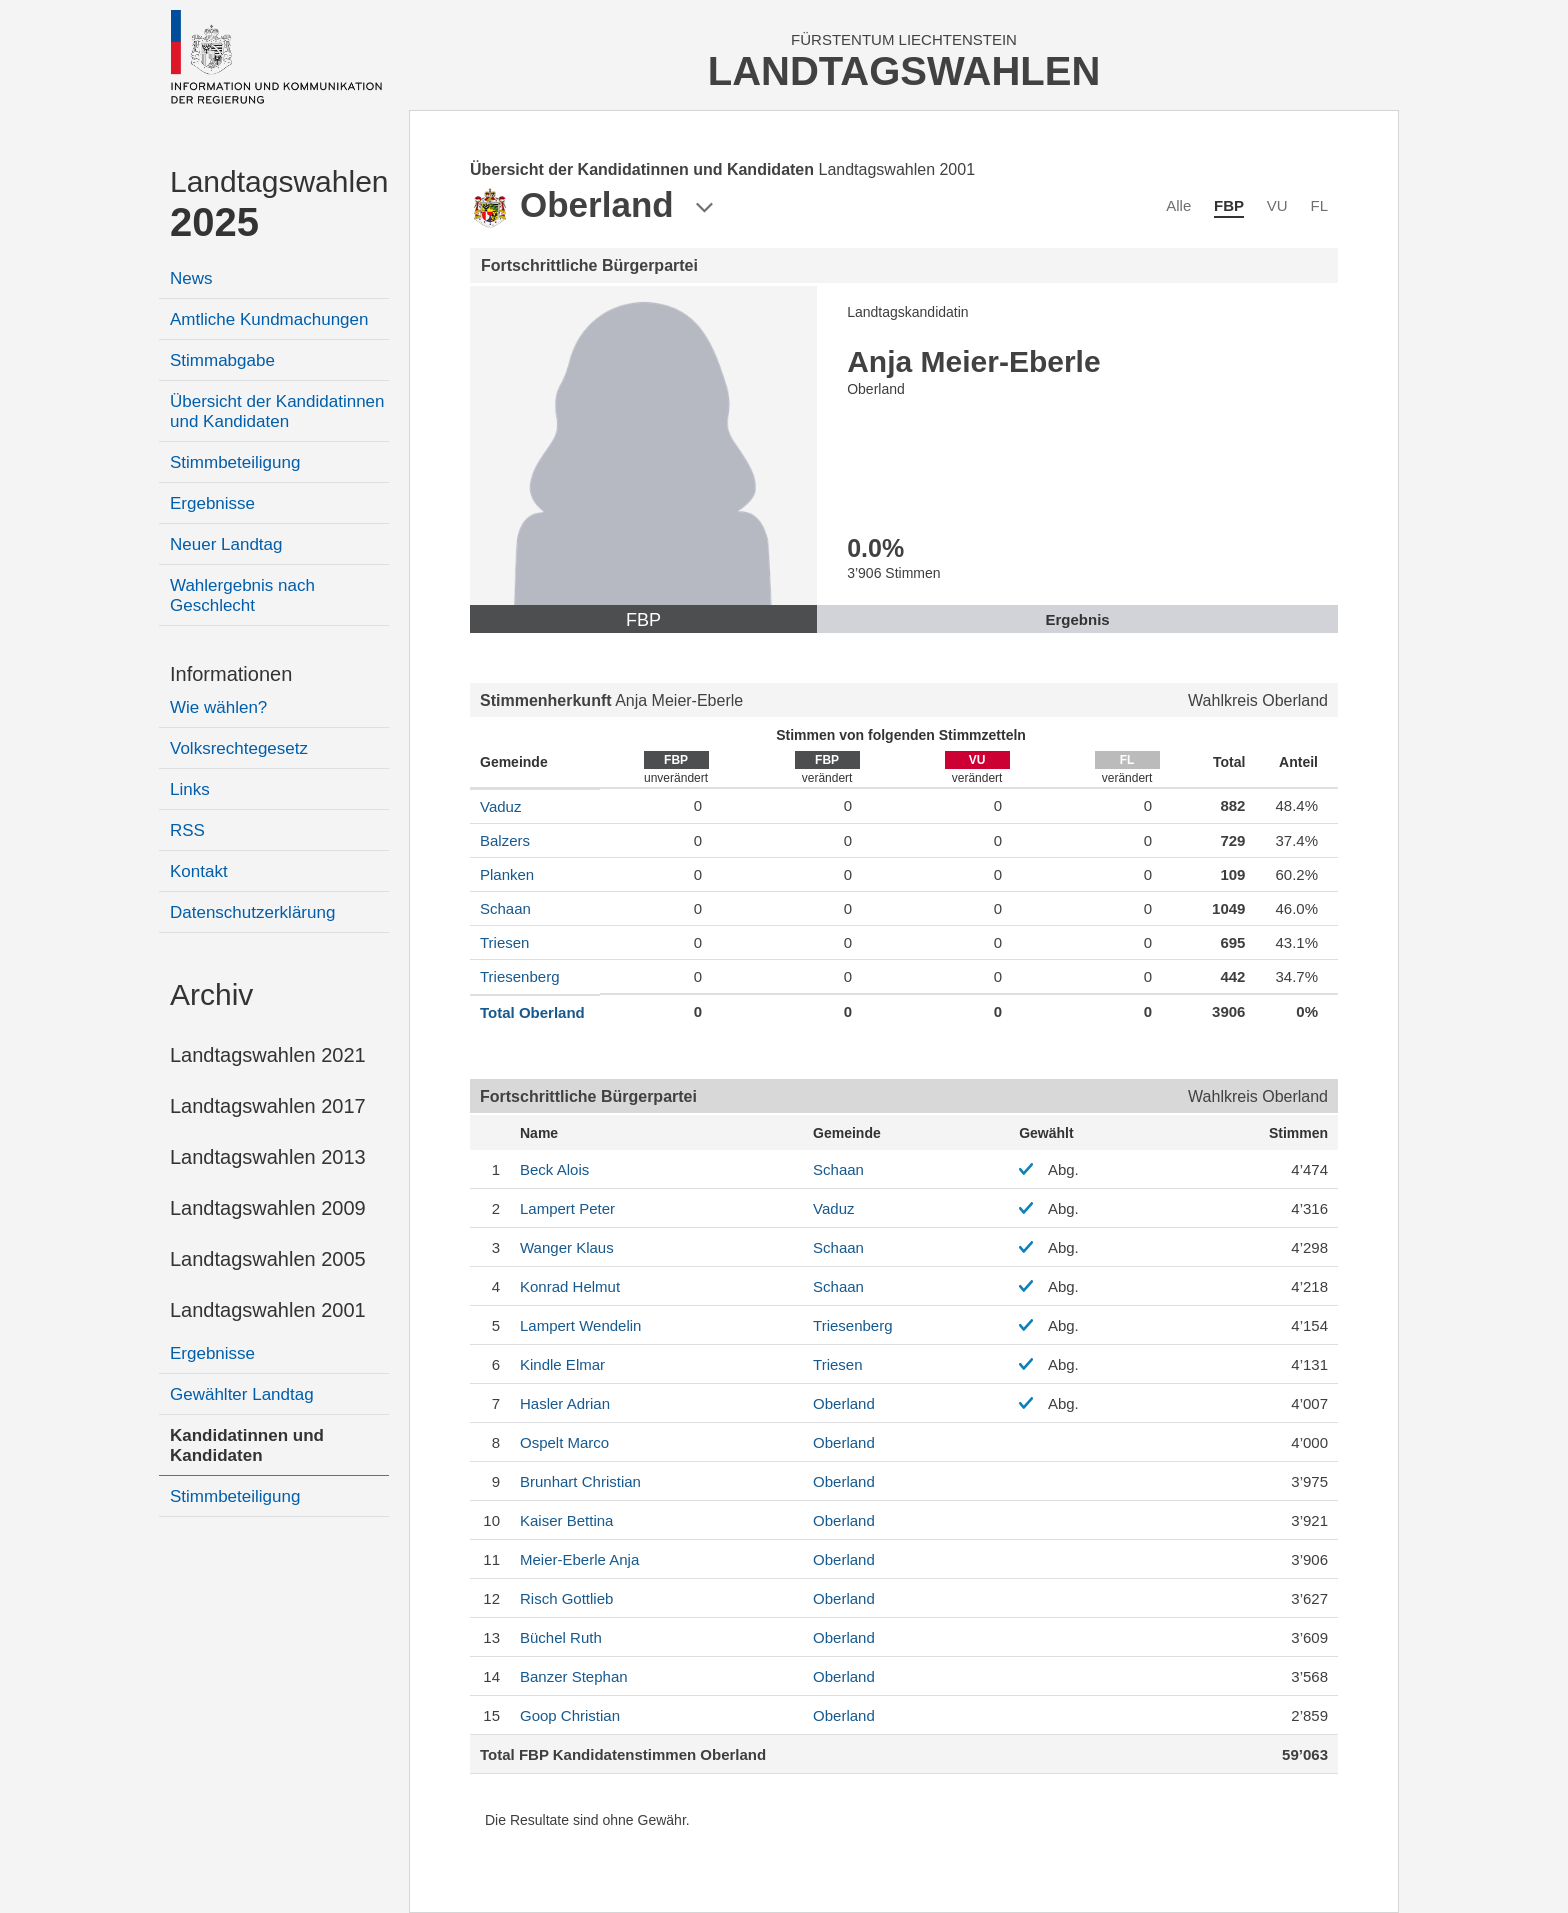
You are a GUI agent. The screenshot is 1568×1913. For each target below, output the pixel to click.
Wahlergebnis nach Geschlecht (242, 595)
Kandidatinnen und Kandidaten (247, 1445)
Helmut (570, 1286)
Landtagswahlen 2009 (268, 1208)
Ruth (561, 1637)
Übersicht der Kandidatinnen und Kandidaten (277, 411)
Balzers (505, 840)
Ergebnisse (212, 503)
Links (190, 789)
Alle (1178, 205)
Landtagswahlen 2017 (268, 1106)
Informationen (231, 674)
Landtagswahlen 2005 (268, 1259)
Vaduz (500, 806)
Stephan (574, 1676)
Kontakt (199, 871)
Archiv (211, 994)
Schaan (505, 908)
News (191, 278)
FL (1319, 205)
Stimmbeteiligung (235, 462)
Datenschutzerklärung (252, 912)
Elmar (562, 1364)
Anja (579, 1559)
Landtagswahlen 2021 (268, 1055)
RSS (187, 830)
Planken (507, 874)
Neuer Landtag (226, 544)
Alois (554, 1169)
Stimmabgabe (222, 360)
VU (1277, 205)
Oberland (844, 1403)
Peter (567, 1208)
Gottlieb (566, 1598)
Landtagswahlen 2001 (268, 1310)
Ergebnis (1077, 619)
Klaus (567, 1247)
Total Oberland (532, 1012)
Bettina (566, 1520)
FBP (1229, 205)
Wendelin (580, 1325)
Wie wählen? (218, 707)
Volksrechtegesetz (239, 748)
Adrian (565, 1403)
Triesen (504, 942)
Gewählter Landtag (242, 1394)
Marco (564, 1442)
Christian (580, 1481)
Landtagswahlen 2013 (268, 1157)
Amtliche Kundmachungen (269, 319)
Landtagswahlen (279, 204)
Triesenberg (519, 976)
